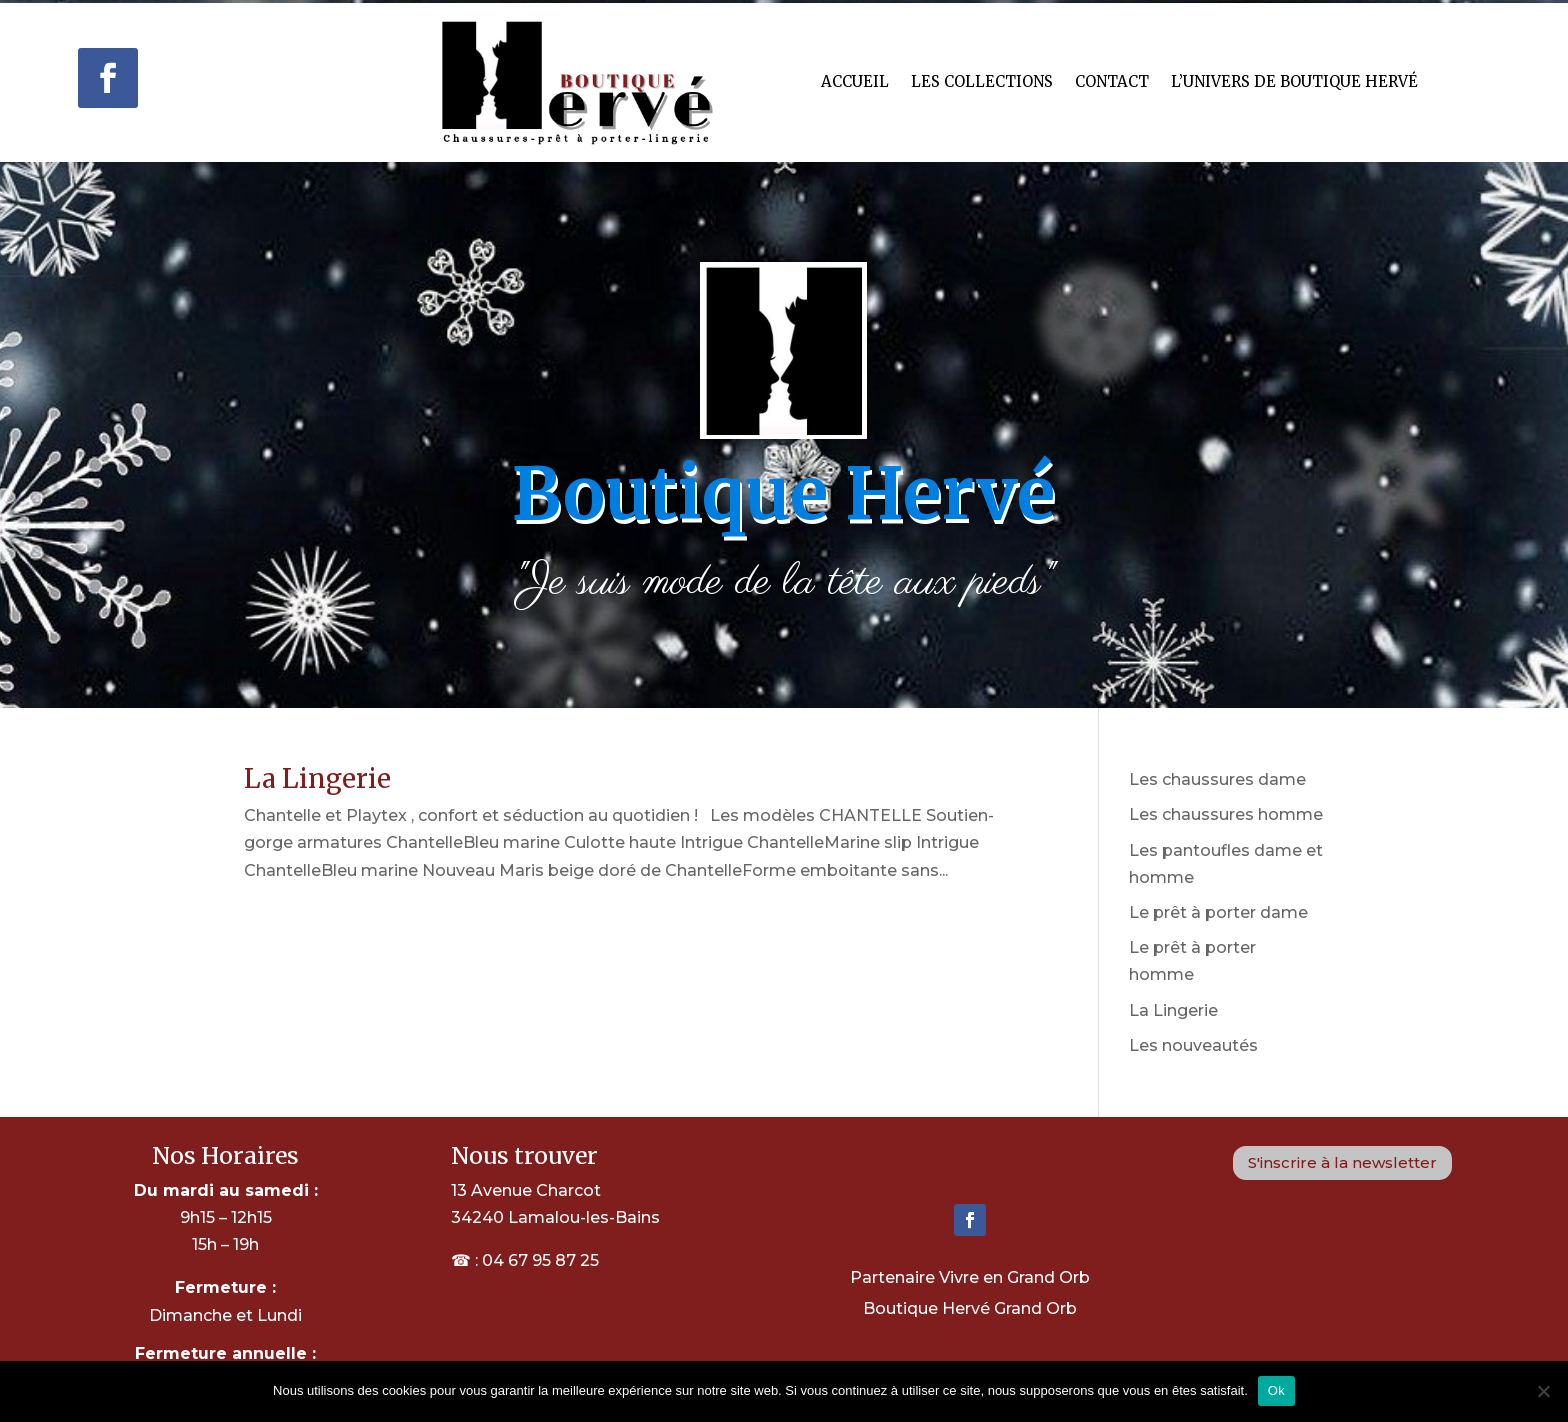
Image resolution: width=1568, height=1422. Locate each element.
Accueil (855, 81)
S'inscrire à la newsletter (1342, 1162)
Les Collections (982, 81)
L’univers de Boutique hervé (1294, 81)
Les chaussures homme (1226, 814)
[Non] (1543, 1391)
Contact (1112, 81)
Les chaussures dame (1217, 779)
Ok (1276, 1390)
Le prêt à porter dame (1218, 912)
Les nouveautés (1193, 1045)
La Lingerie (317, 778)
